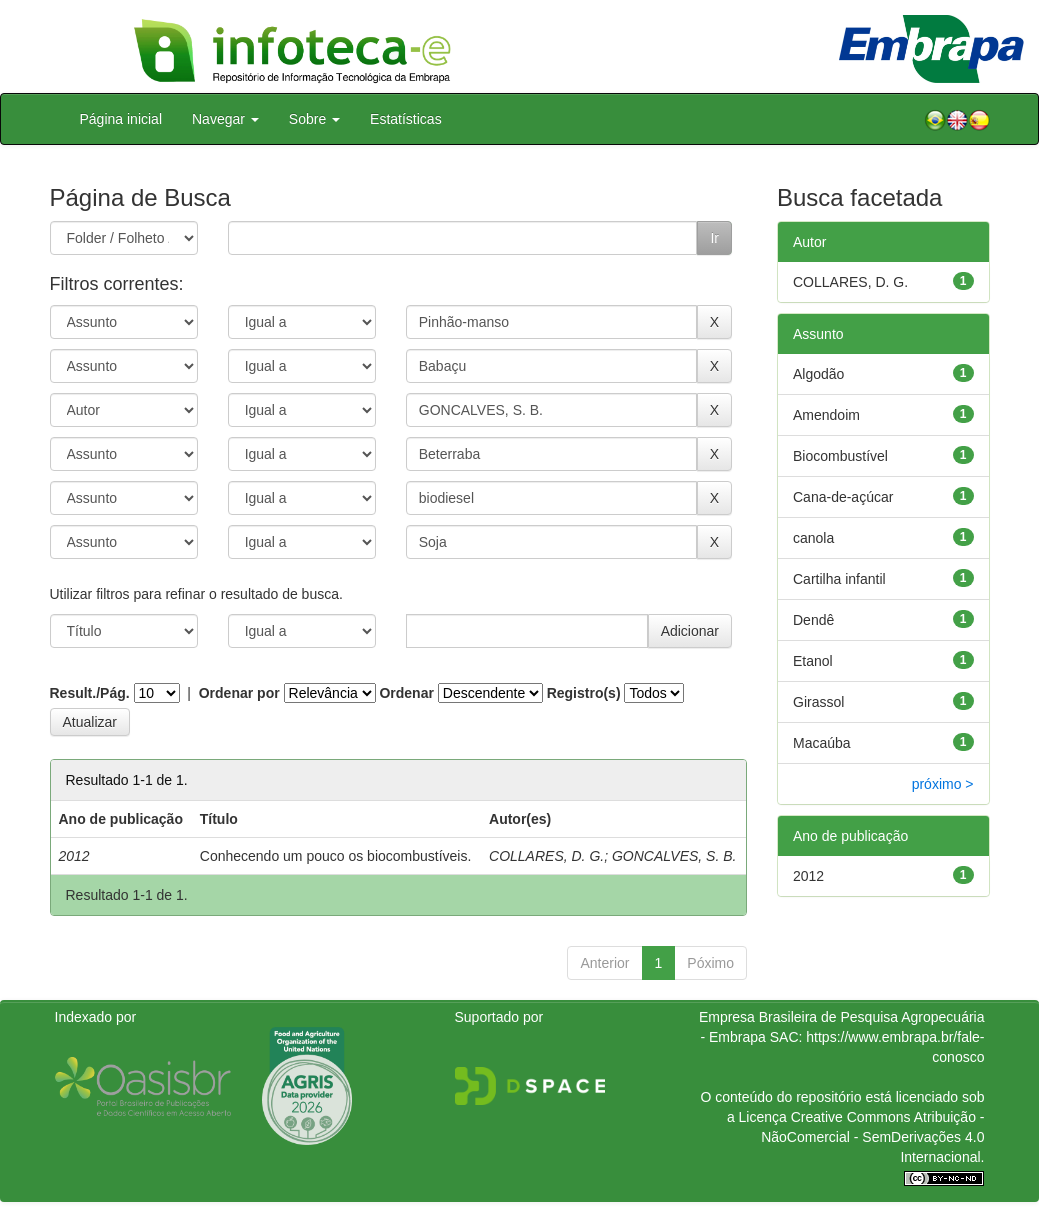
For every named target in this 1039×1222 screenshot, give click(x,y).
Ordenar (406, 693)
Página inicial (121, 119)
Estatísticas (406, 119)
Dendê (813, 620)
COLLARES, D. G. (546, 856)
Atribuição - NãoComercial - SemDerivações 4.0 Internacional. (872, 1137)
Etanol (813, 661)
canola (813, 538)
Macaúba (822, 743)
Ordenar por (239, 693)
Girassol (818, 702)
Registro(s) (584, 693)
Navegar (225, 119)
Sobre (314, 119)
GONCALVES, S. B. (674, 856)
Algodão (818, 374)
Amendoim (826, 415)
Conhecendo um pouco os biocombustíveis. (336, 856)
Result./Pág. (90, 693)
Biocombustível (840, 456)
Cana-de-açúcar (843, 497)
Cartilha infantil (839, 579)
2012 (808, 876)
